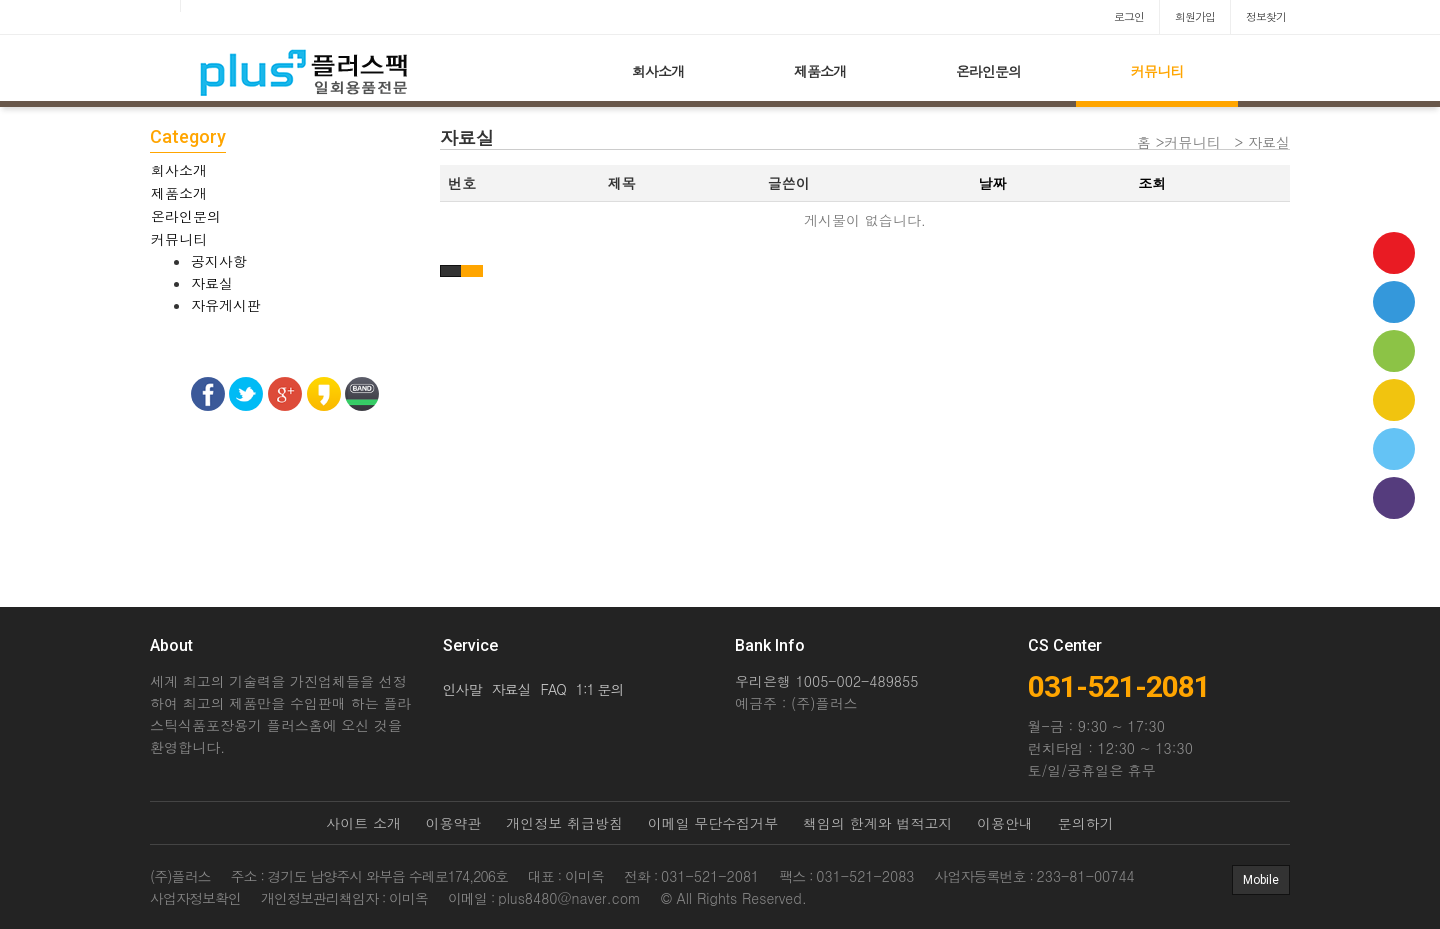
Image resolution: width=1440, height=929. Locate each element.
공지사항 (219, 261)
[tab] (285, 170)
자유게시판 (226, 305)
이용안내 (1005, 823)
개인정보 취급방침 (564, 823)
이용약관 (454, 823)
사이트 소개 (363, 823)
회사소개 (658, 71)
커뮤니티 (1157, 71)
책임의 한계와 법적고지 (877, 823)
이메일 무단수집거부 (713, 823)
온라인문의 (988, 71)
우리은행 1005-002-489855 (826, 681)
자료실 (212, 283)
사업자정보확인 (195, 898)
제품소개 (820, 71)
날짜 (992, 183)
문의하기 (1086, 823)
